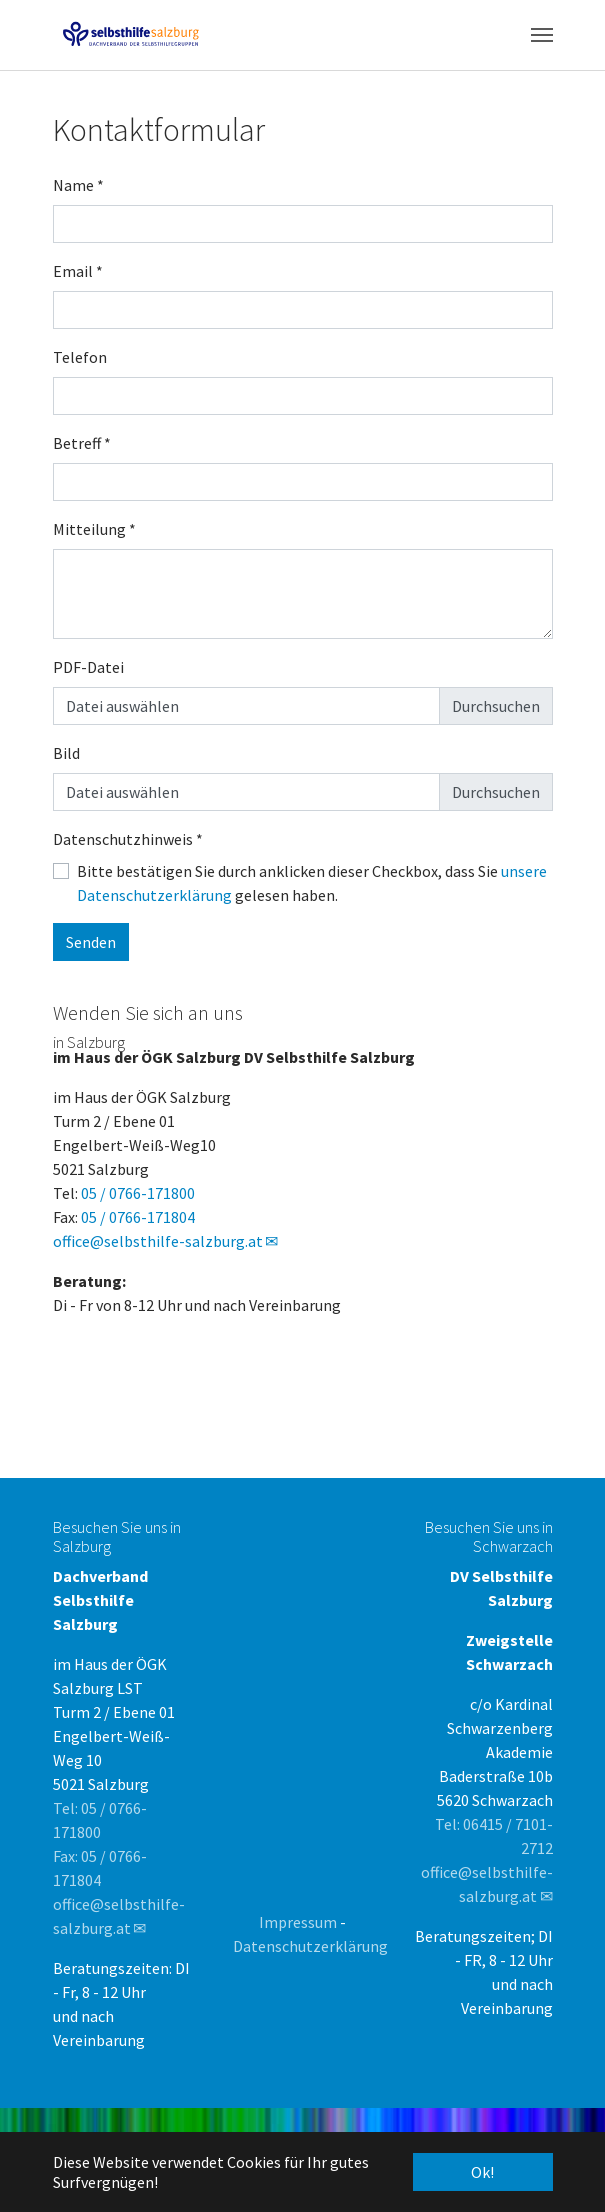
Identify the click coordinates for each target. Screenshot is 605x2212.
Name (78, 185)
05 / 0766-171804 (138, 1217)
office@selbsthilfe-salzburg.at (158, 1241)
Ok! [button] (482, 2172)
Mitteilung (94, 529)
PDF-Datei (88, 667)
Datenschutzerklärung (310, 1946)
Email (78, 271)
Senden (91, 942)
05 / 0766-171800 (138, 1193)
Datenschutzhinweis (128, 839)
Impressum (298, 1922)
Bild (66, 753)
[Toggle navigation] (542, 35)
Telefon (80, 357)
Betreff (82, 443)
